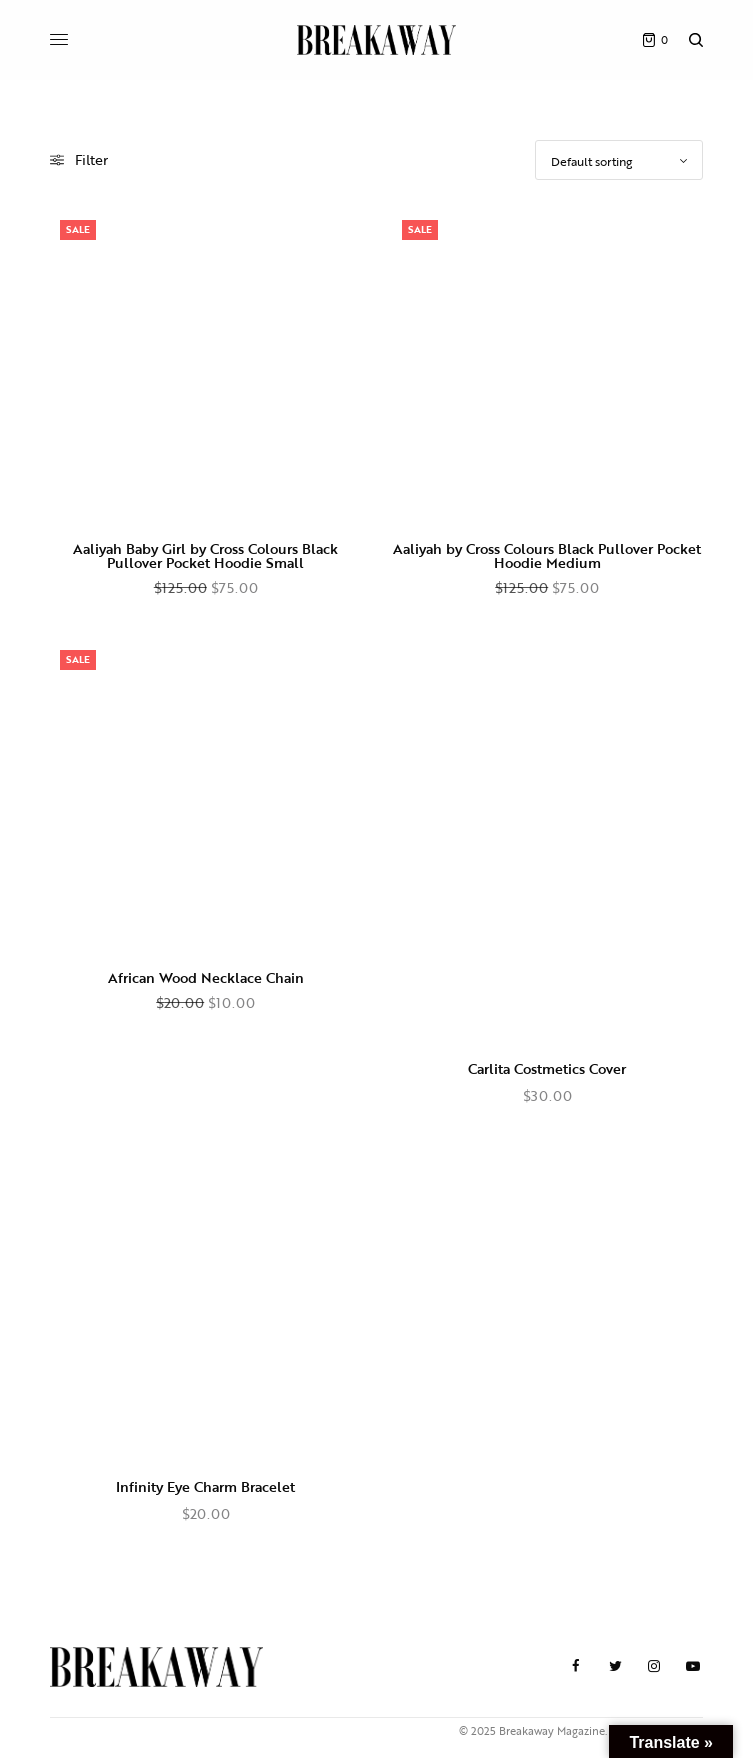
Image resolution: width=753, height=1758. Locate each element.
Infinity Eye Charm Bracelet (205, 1486)
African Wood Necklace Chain (206, 977)
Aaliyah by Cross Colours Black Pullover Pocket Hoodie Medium (547, 555)
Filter (79, 160)
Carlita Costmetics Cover (547, 1068)
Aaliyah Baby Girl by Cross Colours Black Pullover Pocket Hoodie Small (205, 555)
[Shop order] (619, 160)
